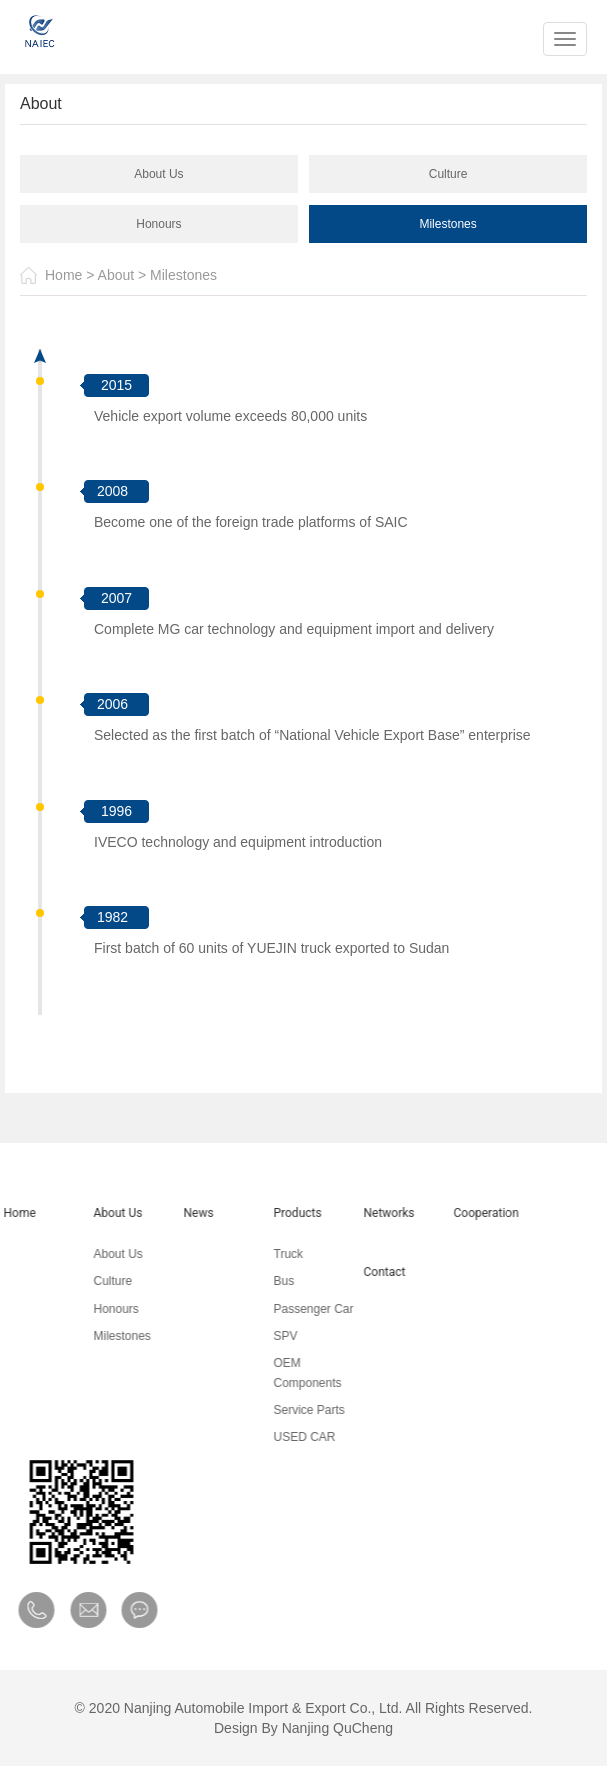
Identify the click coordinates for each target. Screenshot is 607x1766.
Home (63, 275)
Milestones (447, 224)
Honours (158, 224)
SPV (272, 1336)
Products (284, 1213)
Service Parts (295, 1410)
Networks (375, 1213)
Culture (448, 174)
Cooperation (472, 1213)
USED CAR (291, 1437)
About (116, 275)
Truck (275, 1254)
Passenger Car (300, 1309)
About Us (158, 174)
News (185, 1213)
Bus (270, 1281)
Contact (371, 1272)
